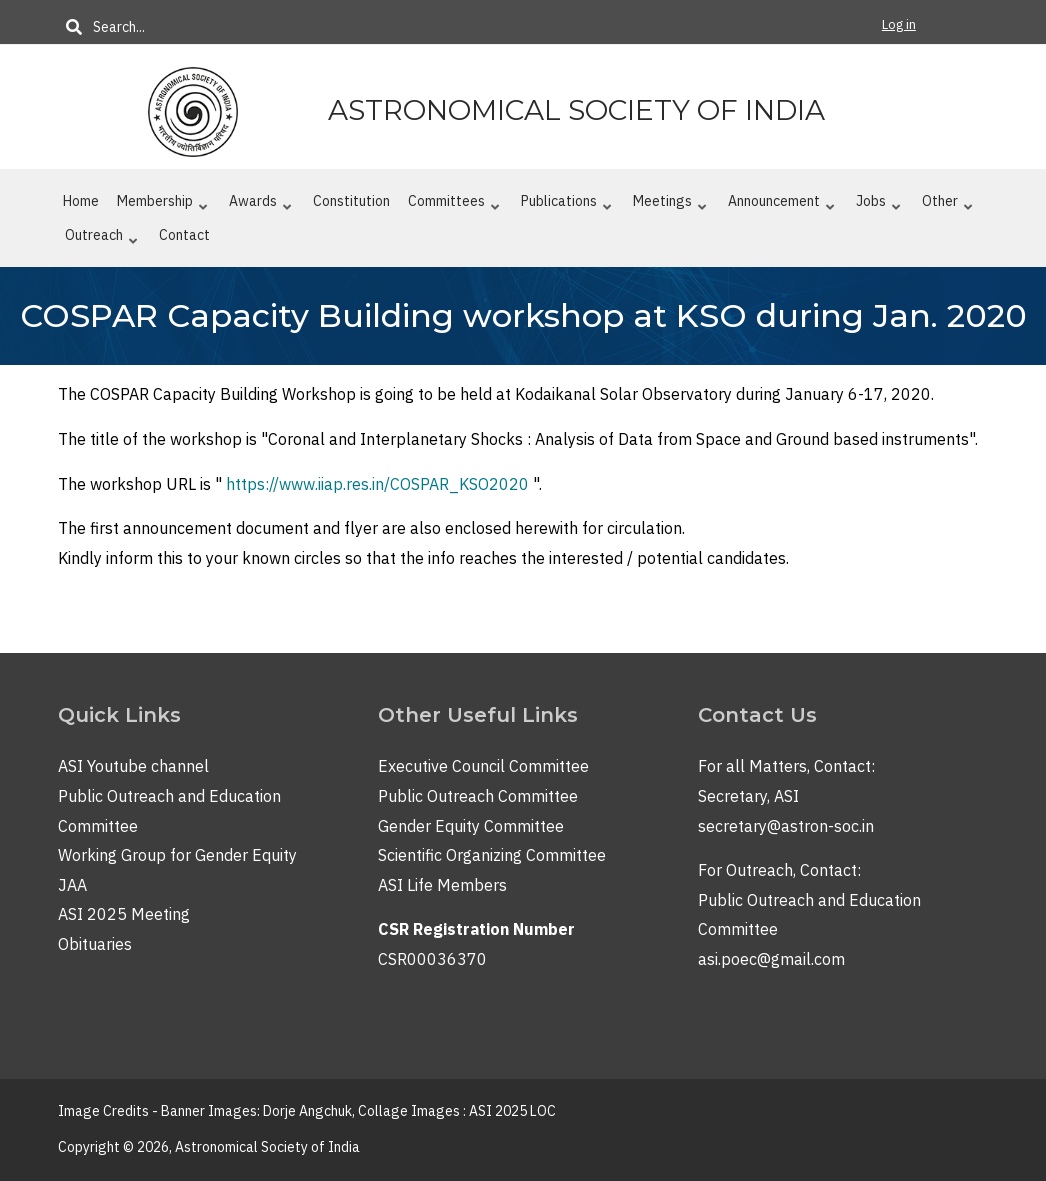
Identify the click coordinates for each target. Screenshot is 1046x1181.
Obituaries (95, 944)
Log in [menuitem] (899, 24)
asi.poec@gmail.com (771, 959)
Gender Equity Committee (471, 826)
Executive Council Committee (483, 766)
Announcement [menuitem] (781, 205)
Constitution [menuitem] (351, 201)
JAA (72, 885)
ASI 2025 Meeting (124, 914)
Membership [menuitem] (162, 205)
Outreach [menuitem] (101, 239)
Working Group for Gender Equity (177, 855)
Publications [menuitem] (566, 205)
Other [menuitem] (947, 205)
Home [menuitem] (81, 201)
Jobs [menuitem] (878, 205)
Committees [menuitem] (454, 205)
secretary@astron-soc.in (786, 826)
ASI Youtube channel (133, 766)
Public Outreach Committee (478, 796)
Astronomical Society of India (576, 110)
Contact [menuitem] (184, 235)
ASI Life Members (442, 885)
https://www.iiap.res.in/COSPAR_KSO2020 (377, 484)
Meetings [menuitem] (670, 205)
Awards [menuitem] (260, 205)
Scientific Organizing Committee (492, 855)
